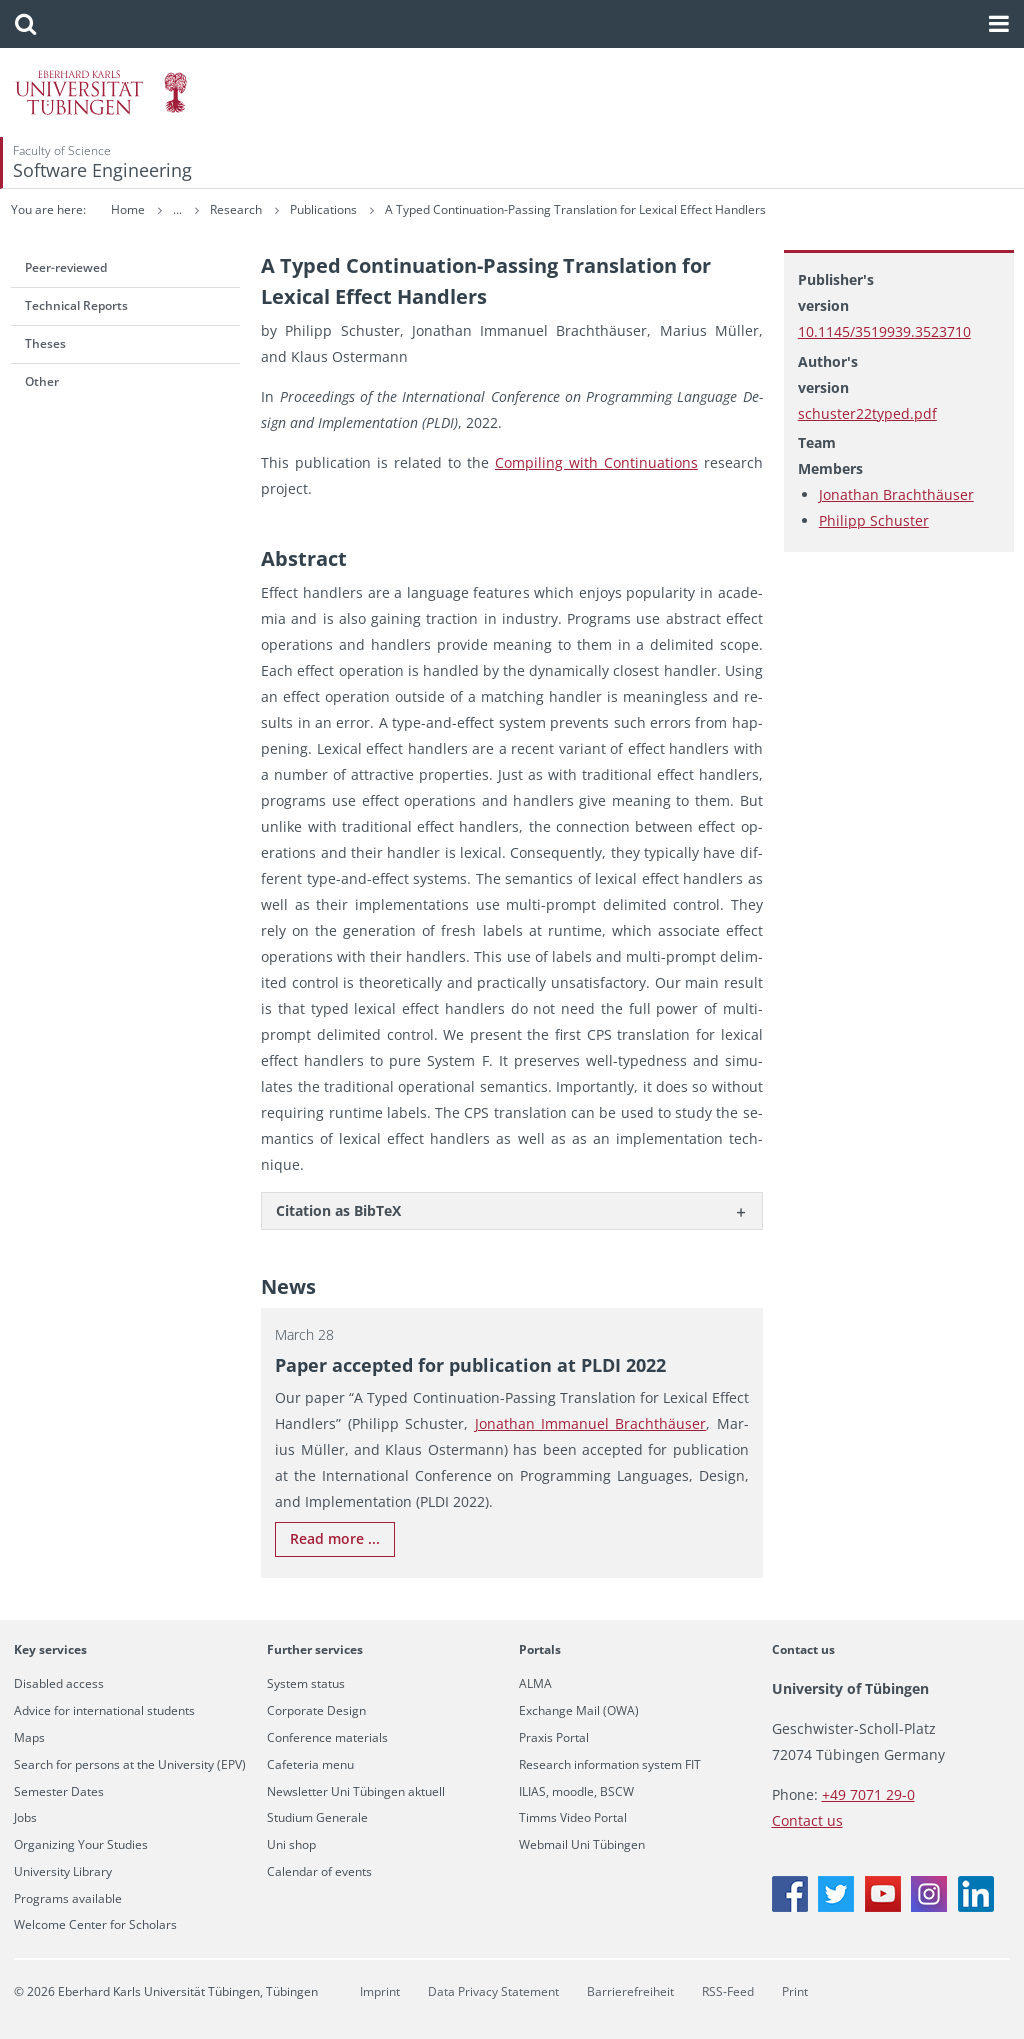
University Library (63, 1872)
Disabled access (59, 1684)
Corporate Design (316, 1711)
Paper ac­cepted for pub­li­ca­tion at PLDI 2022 (470, 1365)
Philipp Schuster (874, 520)
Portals (540, 1649)
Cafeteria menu (310, 1765)
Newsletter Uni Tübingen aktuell (356, 1792)
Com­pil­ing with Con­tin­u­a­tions (596, 462)
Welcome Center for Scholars (95, 1925)
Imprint (380, 1991)
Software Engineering (102, 170)
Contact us (803, 1649)
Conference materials (327, 1738)
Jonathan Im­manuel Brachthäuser (591, 1423)
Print (795, 1991)
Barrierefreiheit (630, 1991)
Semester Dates (59, 1792)
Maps (29, 1738)
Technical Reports (76, 305)
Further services (315, 1649)
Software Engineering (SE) (284, 209)
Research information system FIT (610, 1765)
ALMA (535, 1684)
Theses (45, 343)
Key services (50, 1649)
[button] (25, 24)
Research (410, 209)
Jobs (25, 1818)
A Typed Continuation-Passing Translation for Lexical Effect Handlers (748, 209)
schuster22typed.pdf (867, 413)
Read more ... (335, 1538)
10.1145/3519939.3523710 (884, 331)
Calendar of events (319, 1872)
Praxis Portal (554, 1738)
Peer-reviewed (66, 267)
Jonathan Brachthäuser (896, 494)
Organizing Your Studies (81, 1845)
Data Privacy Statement (493, 1991)
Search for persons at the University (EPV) (130, 1765)
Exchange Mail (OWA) (579, 1711)
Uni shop (291, 1845)
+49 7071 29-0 (868, 1794)
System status (306, 1684)
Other (42, 381)
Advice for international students (104, 1711)
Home (128, 209)
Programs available (68, 1899)
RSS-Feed (728, 1991)
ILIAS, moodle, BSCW (576, 1792)
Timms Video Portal (573, 1818)
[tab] (512, 1210)
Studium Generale (317, 1818)
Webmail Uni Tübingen (582, 1845)
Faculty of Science (62, 150)
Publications (498, 209)
